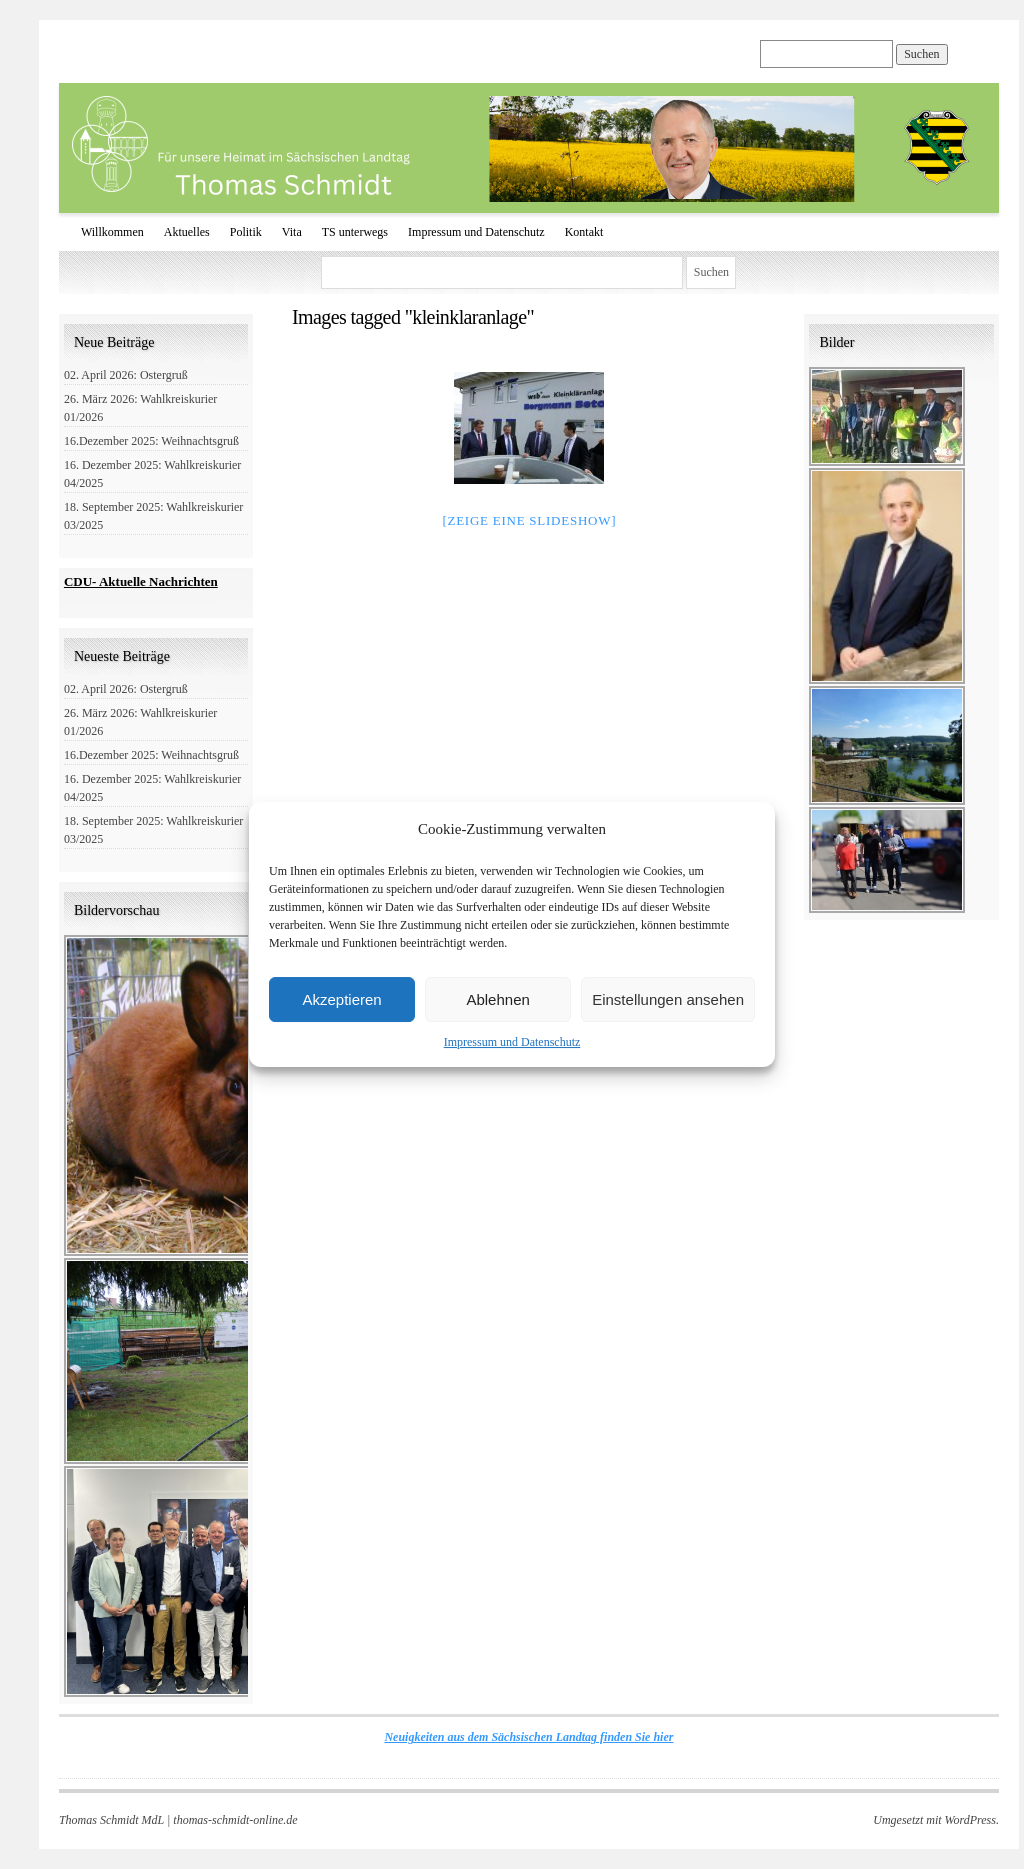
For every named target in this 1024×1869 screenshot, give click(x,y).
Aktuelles (187, 232)
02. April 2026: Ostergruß (126, 375)
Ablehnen (497, 999)
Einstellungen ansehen (668, 999)
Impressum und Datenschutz (512, 1042)
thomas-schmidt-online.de (235, 1820)
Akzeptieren (341, 999)
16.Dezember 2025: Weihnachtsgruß (151, 441)
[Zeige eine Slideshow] (529, 520)
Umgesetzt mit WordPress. (936, 1820)
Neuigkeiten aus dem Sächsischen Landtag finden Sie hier (528, 1737)
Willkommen (112, 232)
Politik (246, 232)
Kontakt (584, 232)
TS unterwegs (355, 232)
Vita (292, 232)
